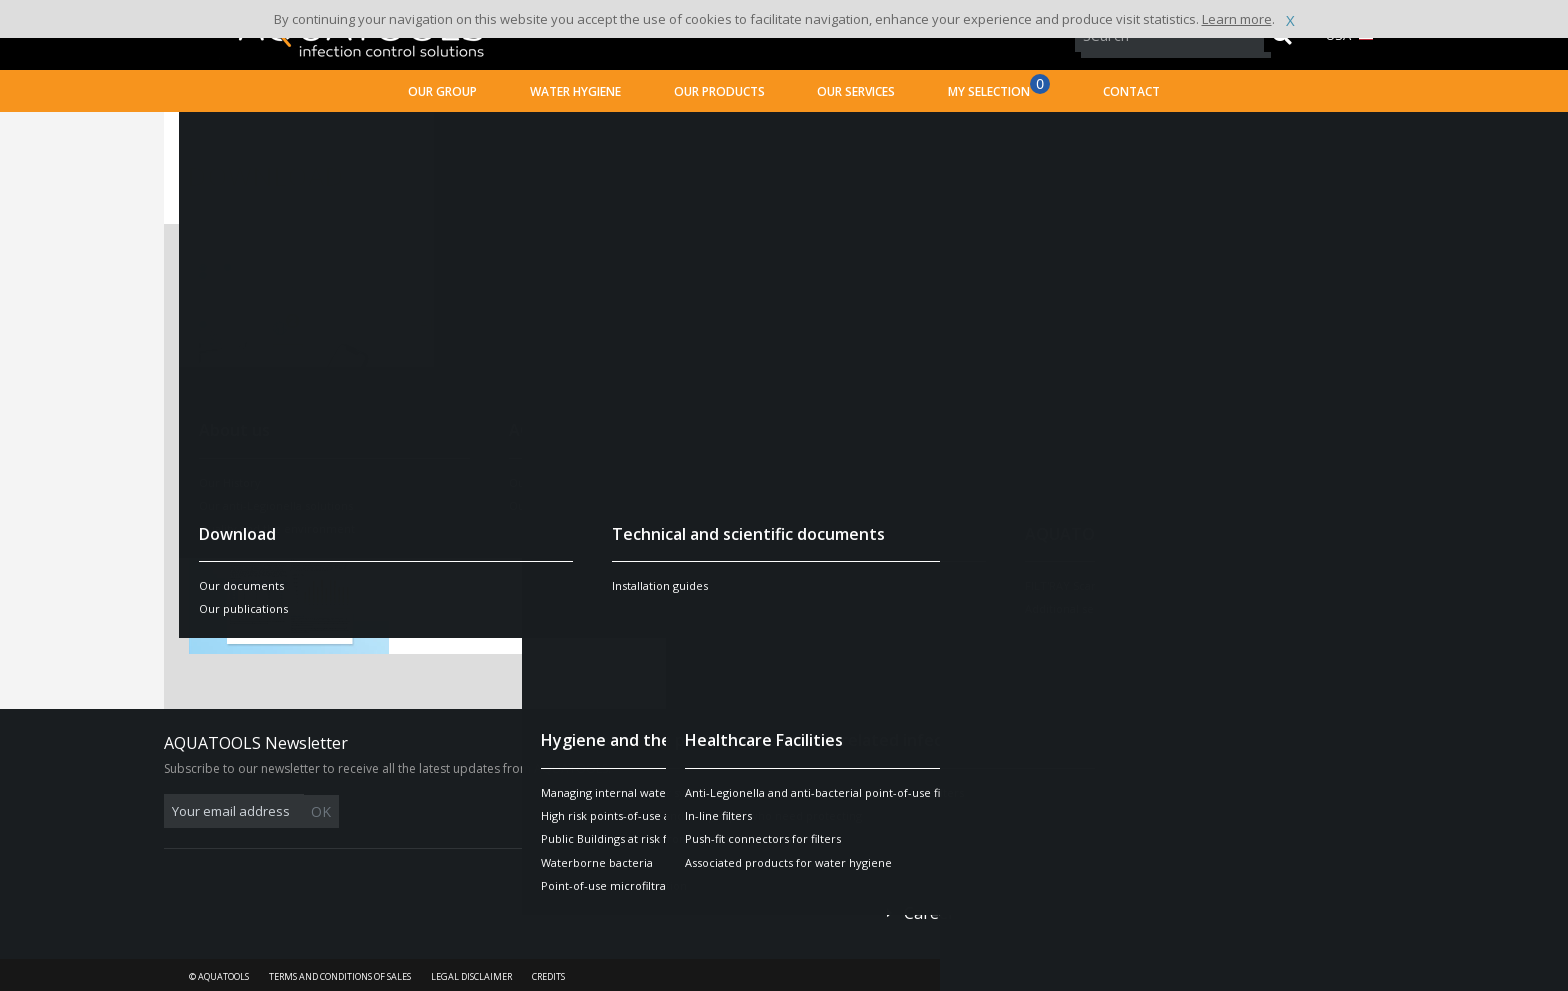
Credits (548, 976)
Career (929, 913)
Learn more (1237, 19)
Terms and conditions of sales (340, 976)
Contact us (944, 799)
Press (925, 880)
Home (207, 135)
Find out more (1259, 354)
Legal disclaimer (471, 976)
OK (481, 811)
